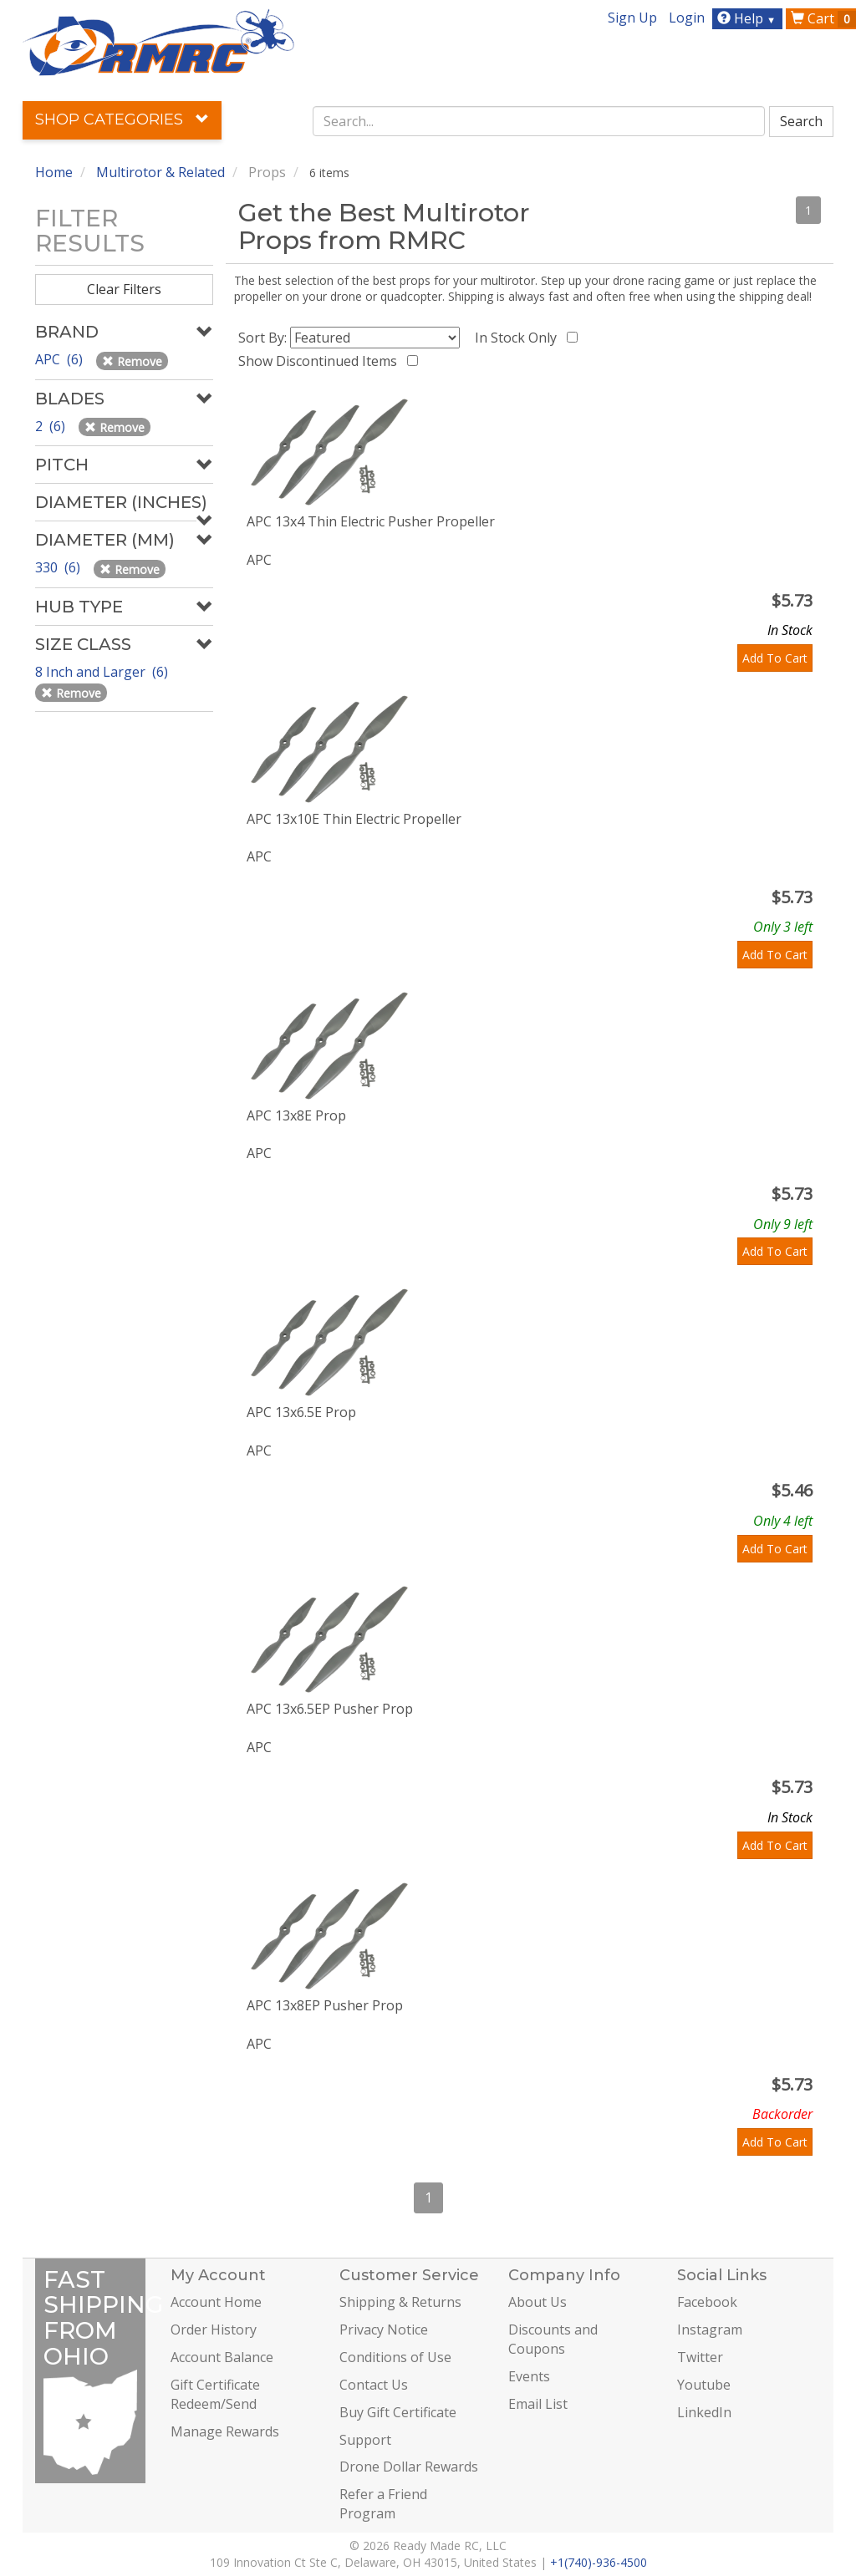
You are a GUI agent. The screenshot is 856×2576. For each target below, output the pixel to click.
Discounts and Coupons (553, 2339)
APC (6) (60, 359)
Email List (538, 2404)
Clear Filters (124, 289)
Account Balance (222, 2357)
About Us (537, 2302)
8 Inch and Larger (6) (103, 672)
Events (529, 2376)
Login (687, 17)
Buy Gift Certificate (397, 2412)
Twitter (700, 2357)
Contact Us (373, 2384)
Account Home (216, 2302)
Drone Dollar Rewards (408, 2466)
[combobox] (539, 121)
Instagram (709, 2329)
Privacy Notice (383, 2329)
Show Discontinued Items (321, 361)
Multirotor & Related (160, 172)
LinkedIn (704, 2412)
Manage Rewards (225, 2431)
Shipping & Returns (400, 2302)
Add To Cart (775, 658)
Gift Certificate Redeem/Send (215, 2394)
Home (54, 172)
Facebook (707, 2302)
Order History (214, 2329)
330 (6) (59, 567)
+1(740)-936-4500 (598, 2562)
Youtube (704, 2384)
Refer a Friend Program (383, 2504)
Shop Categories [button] (122, 119)
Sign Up (632, 17)
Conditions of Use (395, 2357)
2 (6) (52, 426)
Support (365, 2440)
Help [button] (748, 18)
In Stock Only (519, 337)
